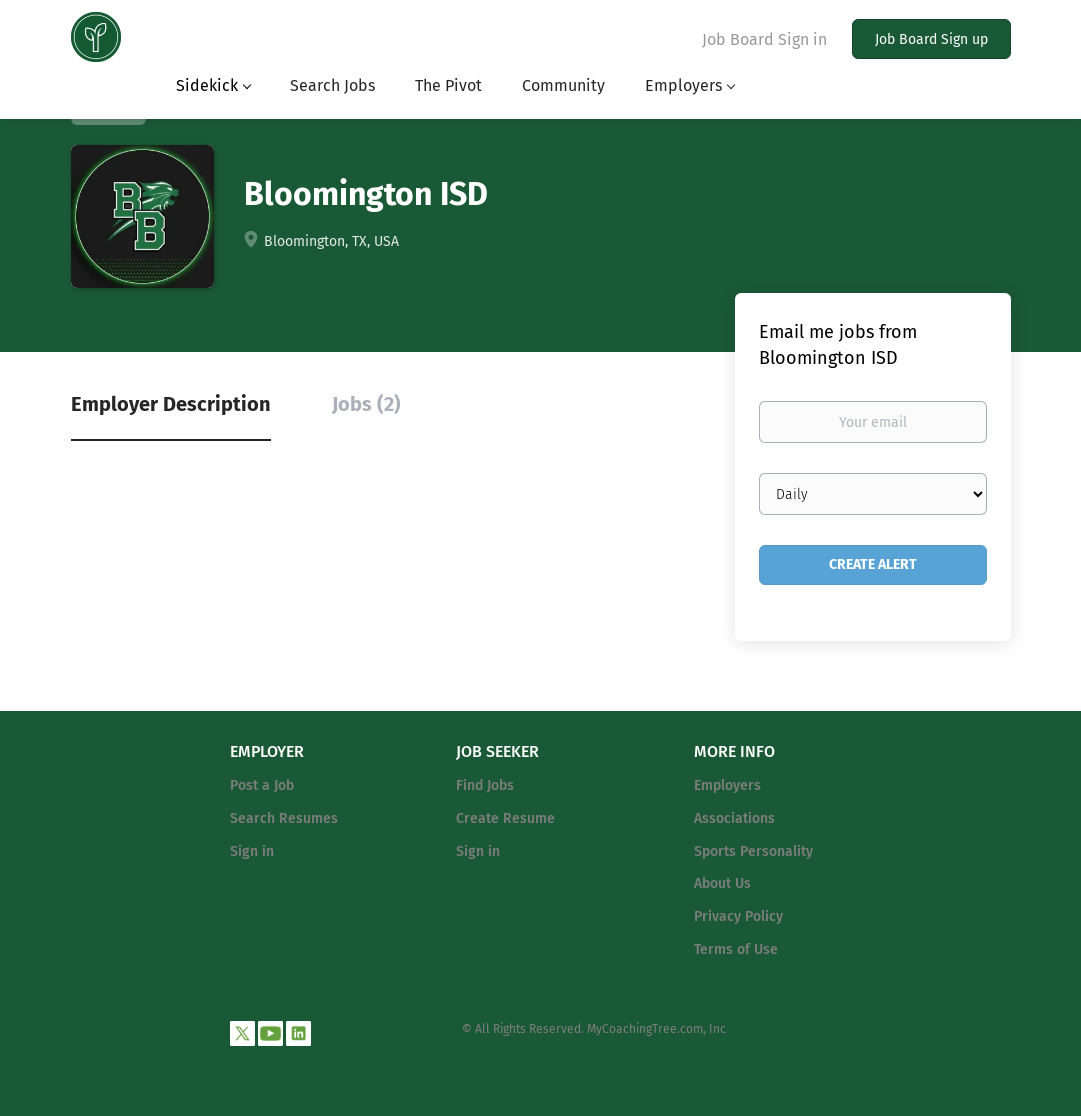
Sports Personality (753, 851)
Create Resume (505, 818)
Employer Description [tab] (171, 404)
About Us (722, 883)
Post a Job (262, 785)
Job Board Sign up (931, 39)
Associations (734, 818)
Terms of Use (736, 949)
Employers (727, 785)
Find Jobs (485, 785)
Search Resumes (284, 818)
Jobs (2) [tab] (366, 404)
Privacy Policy (738, 916)
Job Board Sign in (764, 39)
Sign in (252, 851)
